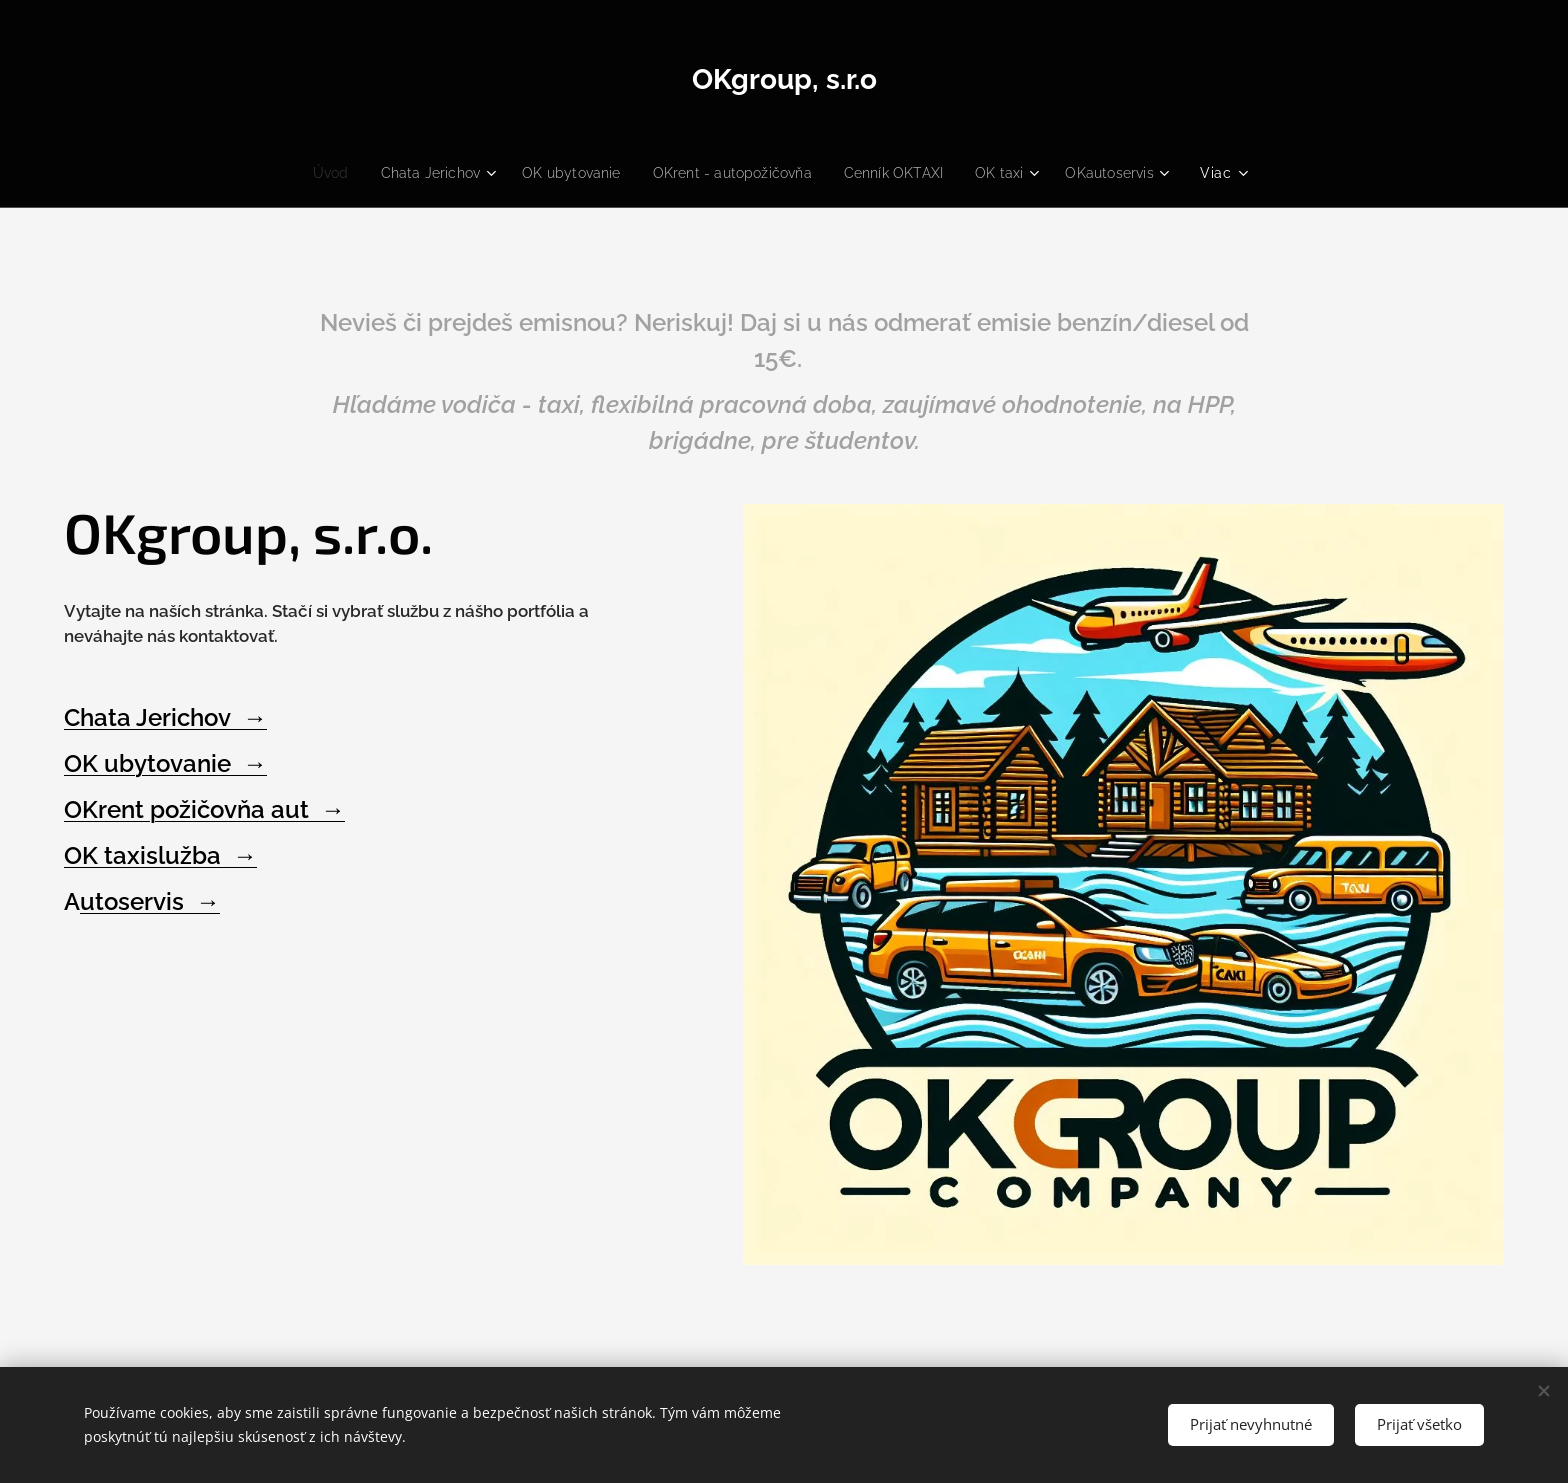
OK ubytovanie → (165, 763)
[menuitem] (381, 173)
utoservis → (150, 901)
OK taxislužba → (160, 855)
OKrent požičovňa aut (192, 809)
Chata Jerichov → (165, 717)
